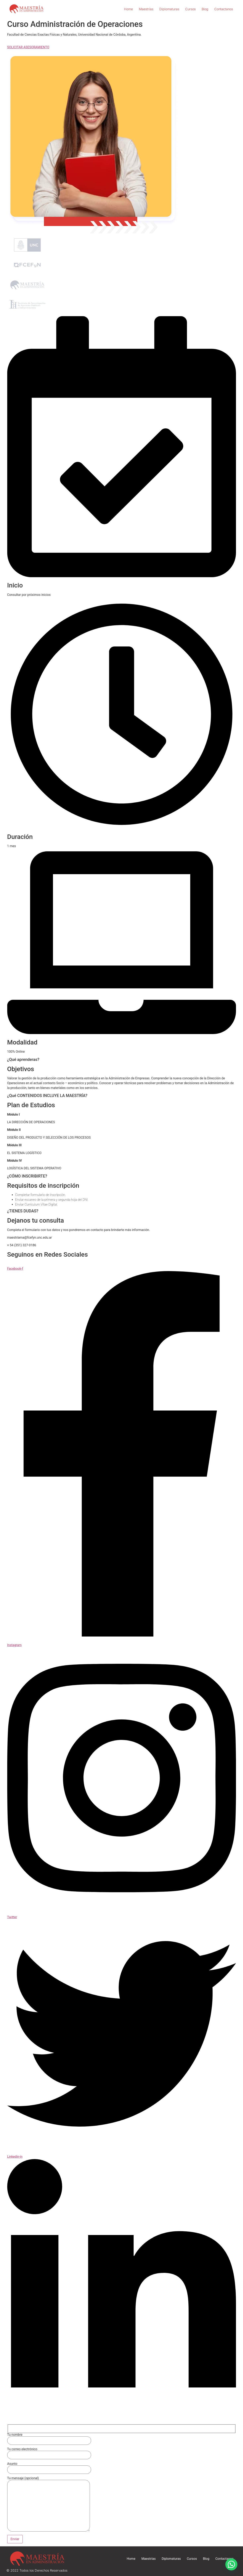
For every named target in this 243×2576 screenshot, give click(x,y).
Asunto (49, 2468)
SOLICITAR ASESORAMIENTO (28, 47)
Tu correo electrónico (49, 2453)
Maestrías (146, 9)
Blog (205, 9)
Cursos (190, 9)
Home (128, 9)
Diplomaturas (169, 9)
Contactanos (223, 9)
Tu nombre (49, 2439)
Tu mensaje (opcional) (48, 2504)
